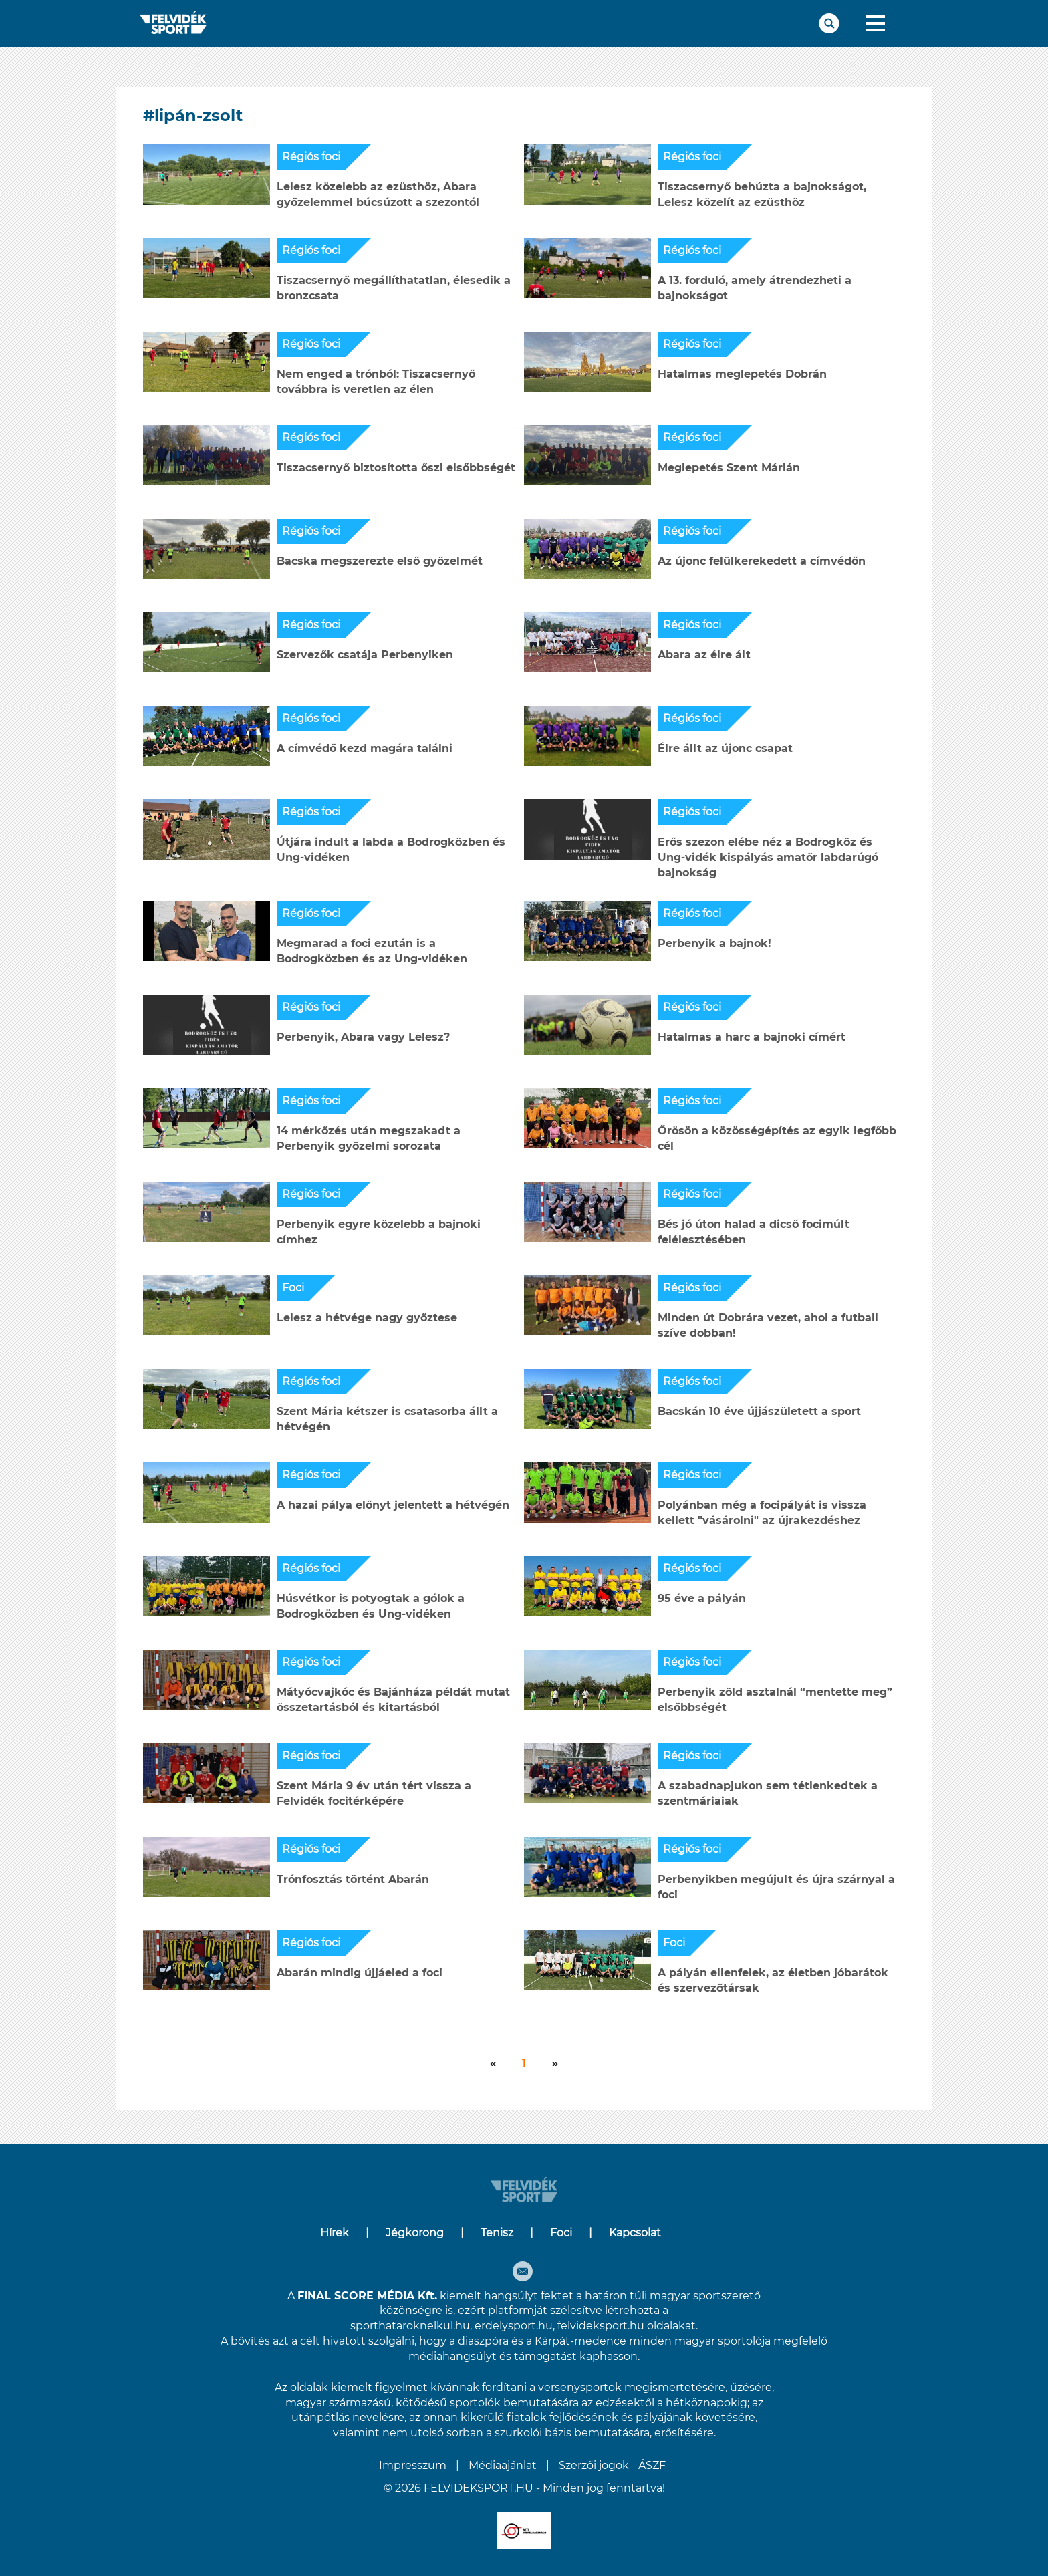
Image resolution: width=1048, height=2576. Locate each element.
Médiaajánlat (503, 2465)
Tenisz (497, 2232)
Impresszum (412, 2465)
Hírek (334, 2232)
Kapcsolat (635, 2232)
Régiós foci (311, 156)
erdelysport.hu (514, 2325)
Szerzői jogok (594, 2465)
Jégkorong (415, 2232)
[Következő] (493, 2063)
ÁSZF (652, 2465)
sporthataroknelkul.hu (410, 2325)
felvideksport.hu (600, 2325)
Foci (293, 1287)
